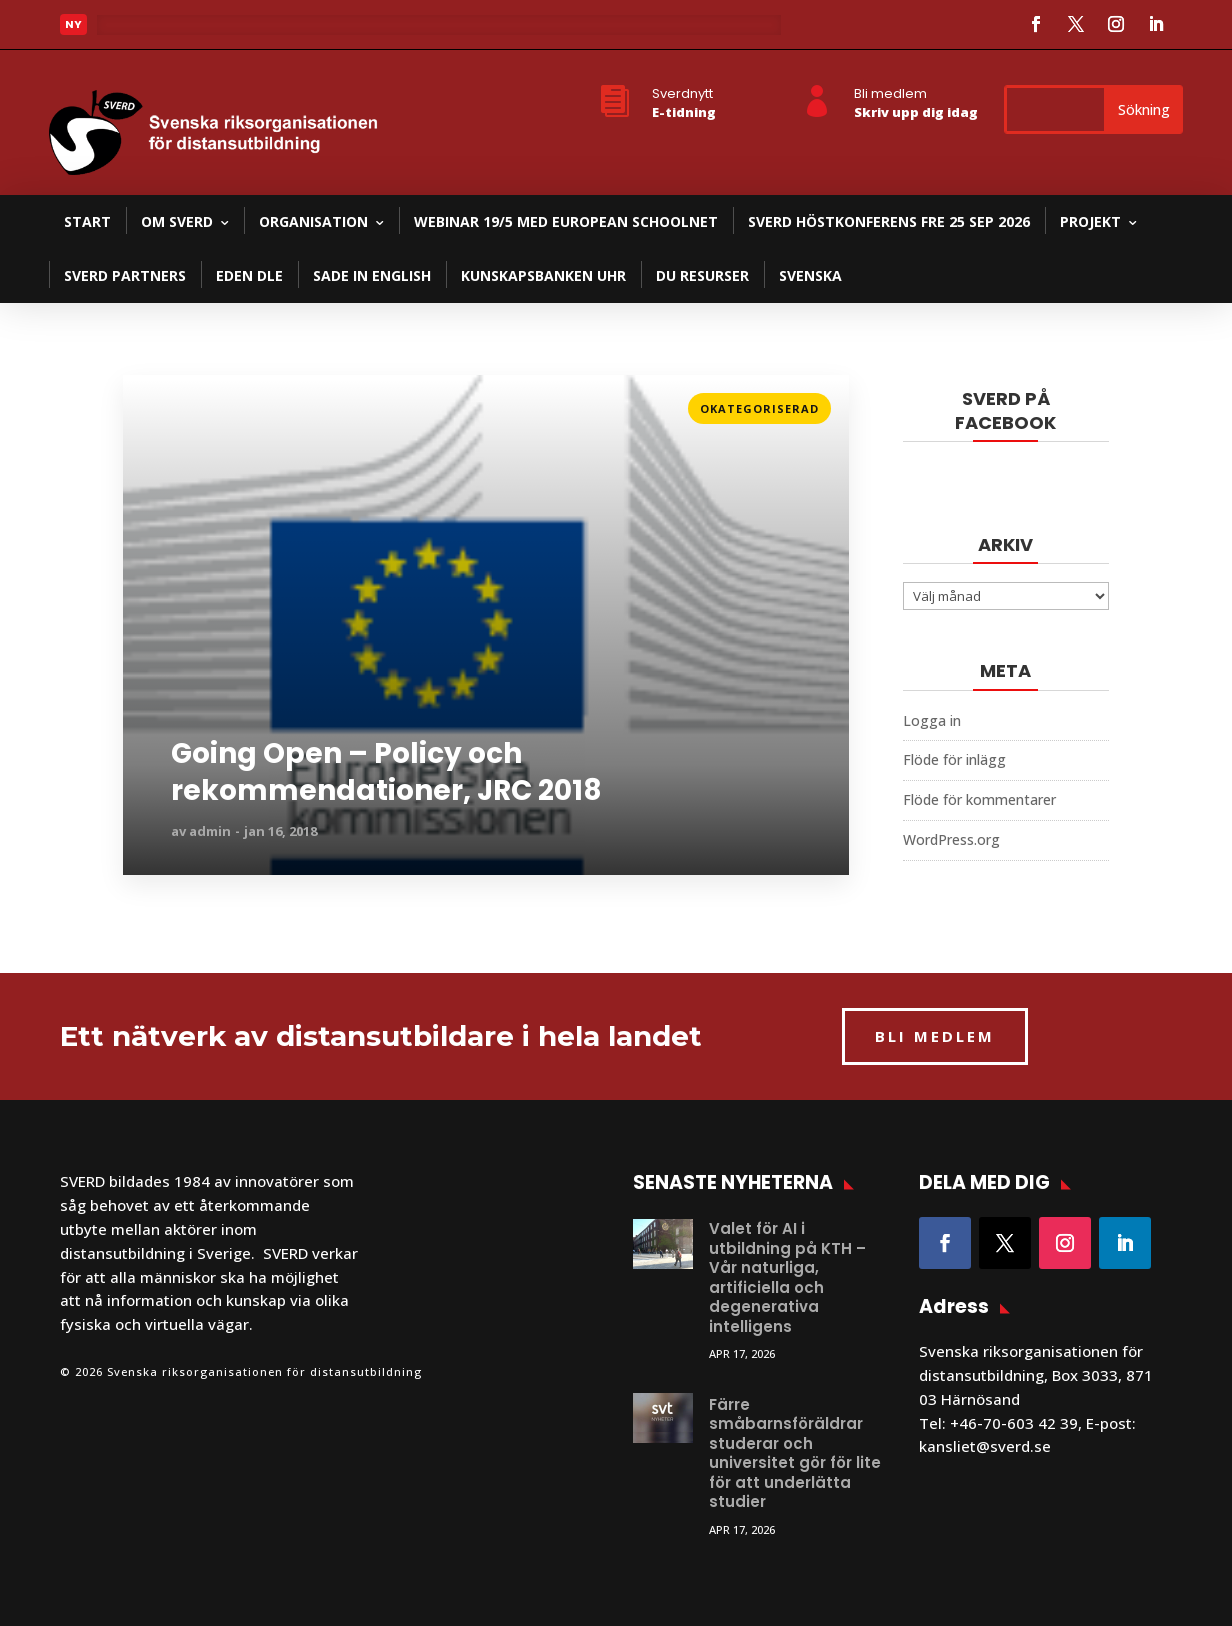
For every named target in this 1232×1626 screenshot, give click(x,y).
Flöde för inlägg (954, 759)
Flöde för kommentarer (979, 799)
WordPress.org (951, 839)
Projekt (1090, 221)
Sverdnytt (682, 93)
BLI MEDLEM (935, 1036)
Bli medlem (890, 93)
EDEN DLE (249, 275)
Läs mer (152, 402)
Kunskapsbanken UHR (543, 275)
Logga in (932, 720)
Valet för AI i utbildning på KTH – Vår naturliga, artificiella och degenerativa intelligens (787, 1277)
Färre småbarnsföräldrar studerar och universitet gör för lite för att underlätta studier (795, 1453)
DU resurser (702, 275)
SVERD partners (125, 275)
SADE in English (372, 275)
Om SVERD (177, 221)
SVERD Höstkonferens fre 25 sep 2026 (889, 221)
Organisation (313, 221)
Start (87, 221)
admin (210, 831)
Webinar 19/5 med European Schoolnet (566, 221)
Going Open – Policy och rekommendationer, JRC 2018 (386, 772)
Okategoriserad (759, 408)
